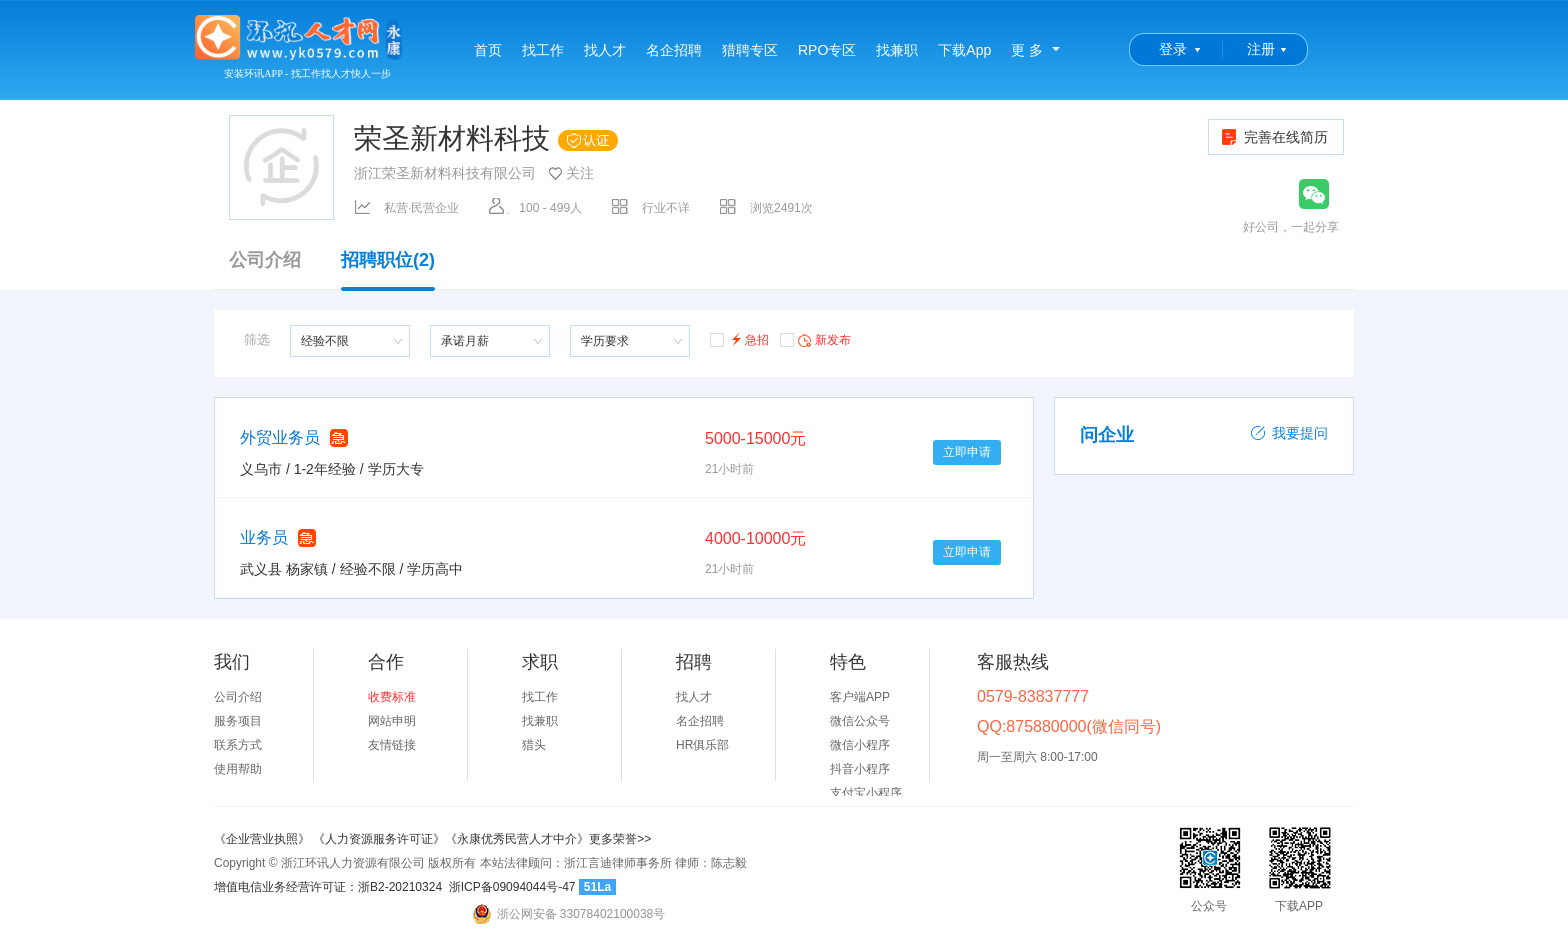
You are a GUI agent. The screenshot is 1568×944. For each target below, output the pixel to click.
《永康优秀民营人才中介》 (517, 839)
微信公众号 (860, 721)
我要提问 (1289, 433)
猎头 (534, 745)
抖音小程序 (860, 769)
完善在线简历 (1273, 137)
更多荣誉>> (620, 839)
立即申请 (967, 452)
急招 (739, 338)
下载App (964, 50)
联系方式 (238, 745)
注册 (1261, 49)
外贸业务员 (280, 437)
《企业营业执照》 (263, 839)
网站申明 (392, 721)
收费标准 (392, 697)
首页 (488, 50)
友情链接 (392, 745)
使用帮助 (238, 769)
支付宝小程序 (866, 793)
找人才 (605, 50)
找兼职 (897, 50)
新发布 (815, 339)
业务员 (264, 537)
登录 (1173, 49)
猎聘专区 (750, 50)
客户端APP (860, 697)
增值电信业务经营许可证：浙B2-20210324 (328, 887)
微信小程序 (860, 745)
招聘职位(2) (388, 270)
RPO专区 (827, 50)
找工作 (543, 50)
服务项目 (238, 721)
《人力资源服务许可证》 (379, 839)
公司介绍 (265, 260)
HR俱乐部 (702, 745)
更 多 (1027, 50)
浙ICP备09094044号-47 (512, 887)
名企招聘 (674, 50)
